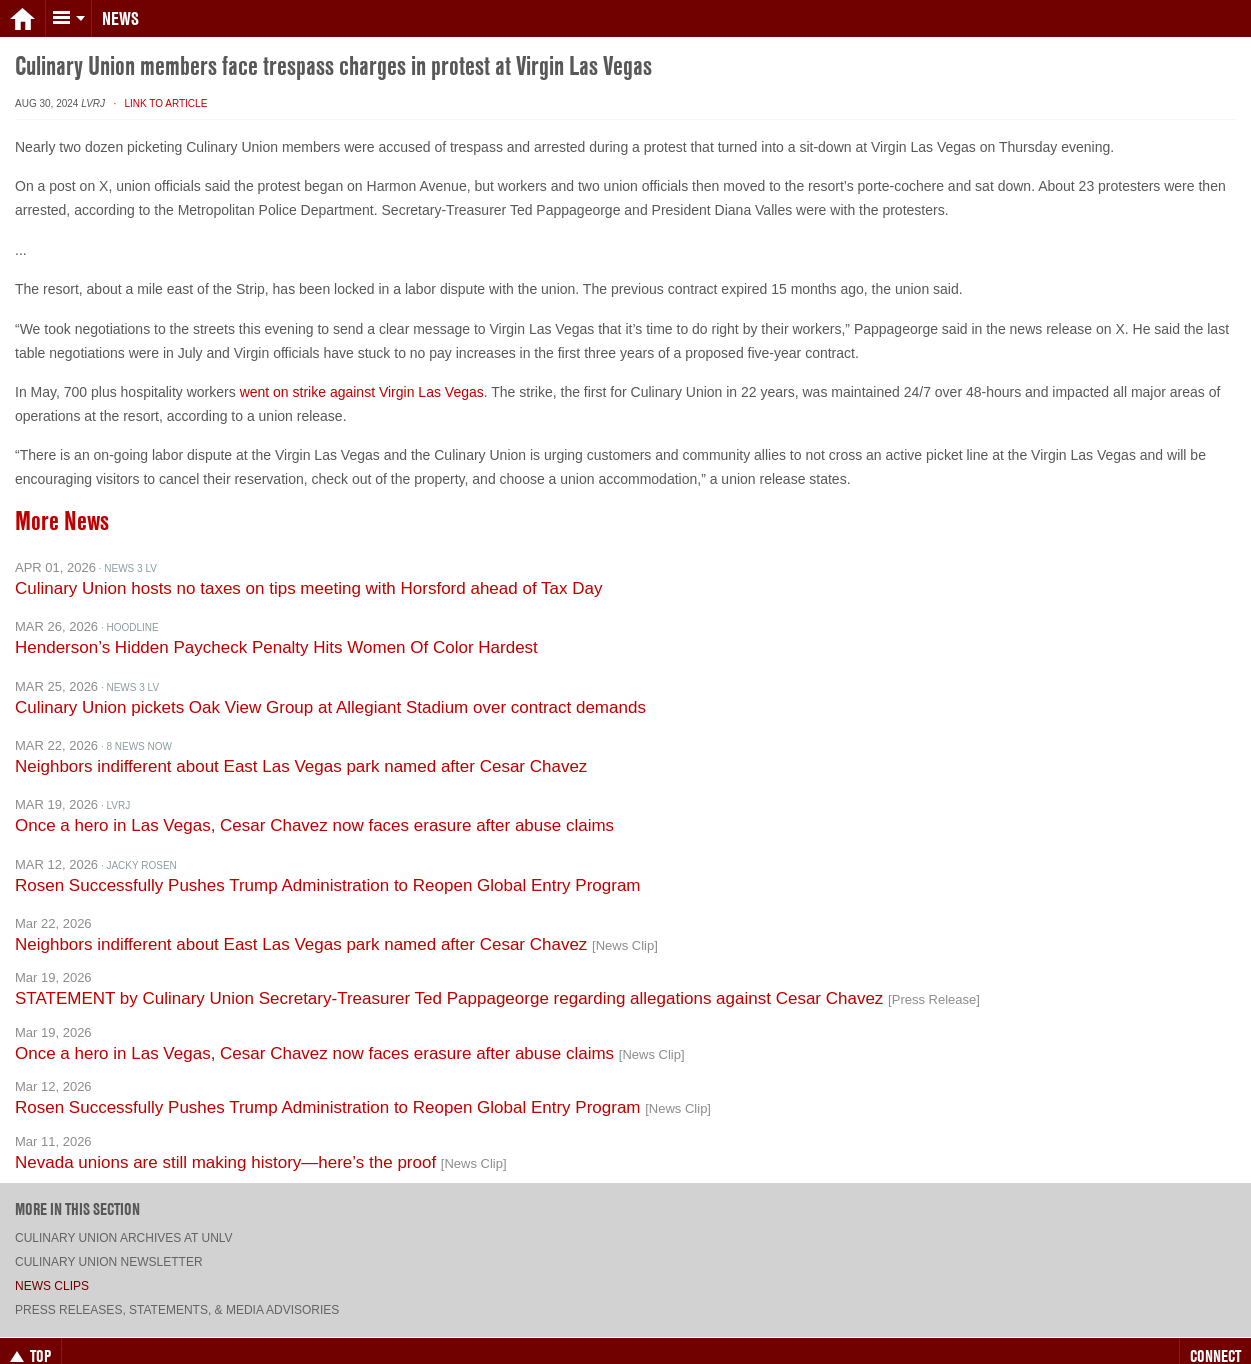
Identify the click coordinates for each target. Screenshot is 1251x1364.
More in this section (77, 1192)
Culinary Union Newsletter (109, 1245)
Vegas (464, 375)
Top (30, 1339)
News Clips (52, 1269)
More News (62, 504)
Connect (1215, 1339)
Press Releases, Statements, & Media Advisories (177, 1293)
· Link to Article (157, 86)
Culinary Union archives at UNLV (124, 1221)
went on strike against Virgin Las (342, 375)
